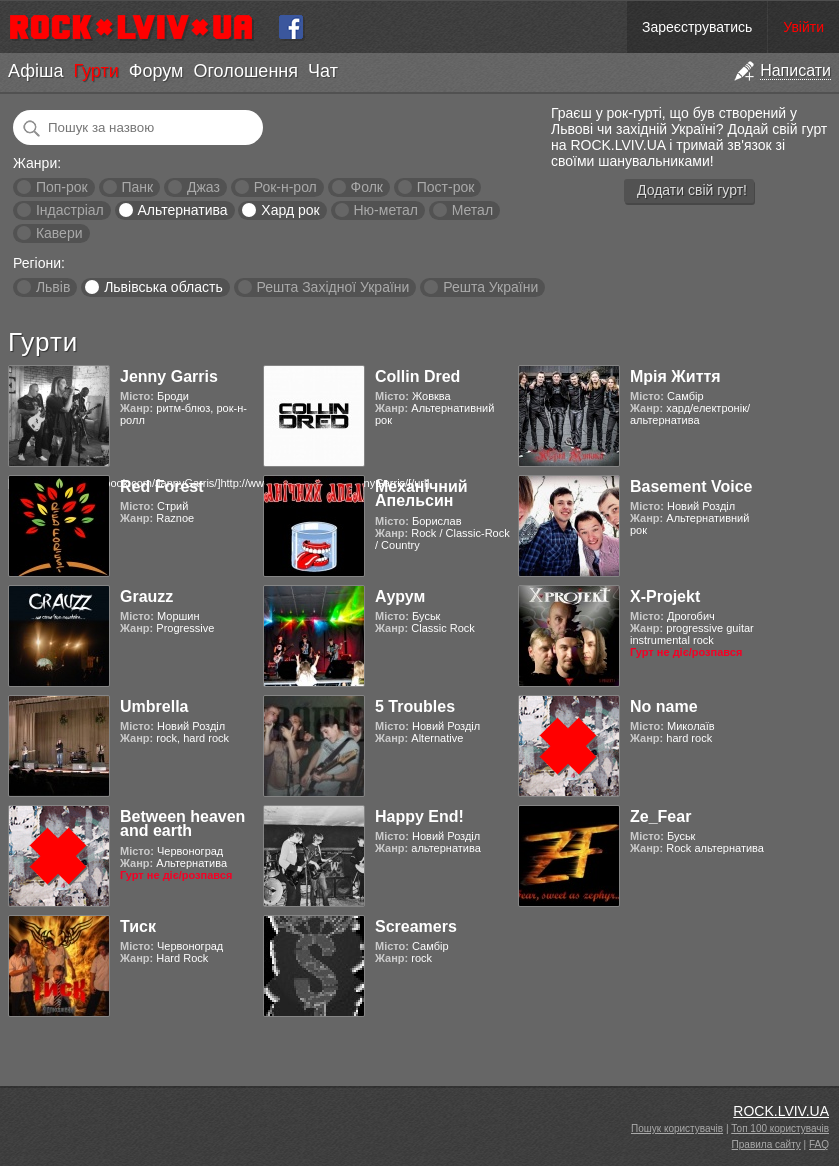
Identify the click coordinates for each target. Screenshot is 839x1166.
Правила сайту (766, 1144)
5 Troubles (415, 706)
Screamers (416, 926)
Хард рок (290, 210)
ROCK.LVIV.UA (781, 1111)
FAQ (819, 1144)
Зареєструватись (697, 27)
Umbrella (154, 706)
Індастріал (70, 210)
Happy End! (419, 816)
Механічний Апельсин (421, 493)
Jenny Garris (169, 376)
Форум (156, 71)
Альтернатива (183, 210)
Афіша (35, 71)
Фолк (367, 187)
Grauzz (146, 596)
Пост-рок (446, 187)
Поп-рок (62, 187)
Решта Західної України (332, 287)
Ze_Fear (660, 816)
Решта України (490, 287)
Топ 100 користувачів (780, 1128)
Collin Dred (417, 376)
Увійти (803, 27)
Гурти (95, 71)
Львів (53, 287)
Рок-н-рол (285, 187)
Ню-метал (385, 210)
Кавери (59, 233)
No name (664, 706)
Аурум (400, 596)
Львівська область (163, 287)
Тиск (138, 926)
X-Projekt (665, 596)
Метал (472, 210)
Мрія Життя (675, 376)
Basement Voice (691, 486)
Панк (137, 187)
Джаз (203, 187)
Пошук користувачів (677, 1128)
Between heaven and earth (182, 823)
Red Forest (162, 486)
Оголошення (245, 71)
